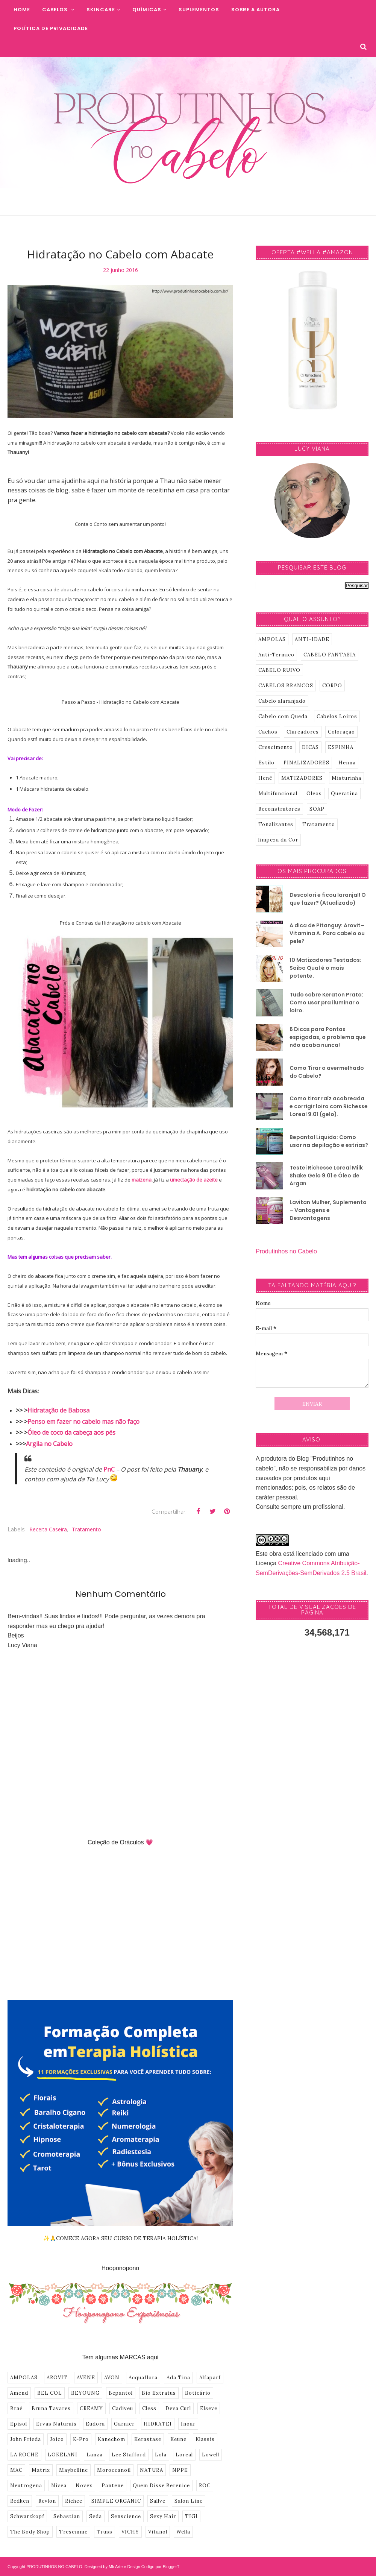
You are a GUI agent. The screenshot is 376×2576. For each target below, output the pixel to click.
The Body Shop (30, 2532)
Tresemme (73, 2532)
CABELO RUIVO (279, 670)
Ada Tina (178, 2377)
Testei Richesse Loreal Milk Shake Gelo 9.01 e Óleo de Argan (326, 1175)
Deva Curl (178, 2408)
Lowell (210, 2454)
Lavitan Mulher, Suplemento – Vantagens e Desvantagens (328, 1210)
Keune (178, 2439)
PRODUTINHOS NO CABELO (54, 2566)
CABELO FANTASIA (329, 655)
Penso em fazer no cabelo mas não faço (83, 1421)
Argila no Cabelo (49, 1444)
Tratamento (86, 1529)
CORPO (332, 685)
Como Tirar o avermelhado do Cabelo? (327, 1072)
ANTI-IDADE (312, 639)
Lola (161, 2454)
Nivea (59, 2485)
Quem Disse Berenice (161, 2485)
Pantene (113, 2485)
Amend (19, 2393)
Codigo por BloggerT (160, 2566)
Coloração (341, 732)
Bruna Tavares (51, 2408)
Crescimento (275, 747)
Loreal (184, 2454)
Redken (19, 2501)
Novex (84, 2485)
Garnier (124, 2424)
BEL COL (49, 2393)
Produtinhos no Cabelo (286, 1251)
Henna (347, 762)
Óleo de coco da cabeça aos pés (71, 1432)
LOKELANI (62, 2454)
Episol (18, 2424)
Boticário (198, 2393)
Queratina (344, 793)
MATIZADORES (302, 778)
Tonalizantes (275, 824)
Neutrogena (26, 2485)
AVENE (86, 2377)
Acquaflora (143, 2377)
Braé (16, 2408)
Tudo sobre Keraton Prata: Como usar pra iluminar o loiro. (326, 1002)
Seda (95, 2516)
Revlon (47, 2501)
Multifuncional (277, 793)
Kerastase (147, 2439)
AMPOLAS (24, 2377)
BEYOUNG (85, 2393)
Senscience (126, 2516)
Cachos (267, 732)
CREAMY (91, 2408)
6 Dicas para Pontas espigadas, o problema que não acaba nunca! (328, 1037)
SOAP (316, 809)
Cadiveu (122, 2408)
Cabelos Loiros (337, 716)
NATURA (151, 2470)
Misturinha (346, 778)
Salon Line (188, 2501)
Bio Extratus (159, 2393)
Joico (57, 2439)
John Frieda (25, 2439)
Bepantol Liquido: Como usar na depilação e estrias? (329, 1141)
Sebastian (66, 2516)
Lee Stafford (129, 2454)
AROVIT (57, 2377)
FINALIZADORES (306, 762)
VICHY (130, 2532)
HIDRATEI (158, 2424)
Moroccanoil (114, 2470)
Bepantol (121, 2393)
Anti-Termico (276, 655)
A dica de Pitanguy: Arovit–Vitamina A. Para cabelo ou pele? (327, 933)
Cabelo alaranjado (282, 701)
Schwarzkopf (27, 2516)
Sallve (157, 2501)
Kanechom (111, 2439)
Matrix (41, 2470)
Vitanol (157, 2532)
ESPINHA (340, 747)
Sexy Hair (163, 2516)
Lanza (94, 2454)
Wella (183, 2532)
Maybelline (73, 2470)
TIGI (191, 2516)
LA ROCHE (24, 2454)
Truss (104, 2532)
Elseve (208, 2408)
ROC (205, 2485)
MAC (16, 2470)
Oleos (314, 793)
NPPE (180, 2470)
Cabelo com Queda (283, 716)
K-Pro (81, 2439)
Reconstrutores (279, 809)
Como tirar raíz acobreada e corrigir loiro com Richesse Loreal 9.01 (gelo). (329, 1106)
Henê (265, 778)
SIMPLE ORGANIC (116, 2501)
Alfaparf (210, 2377)
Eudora (95, 2424)
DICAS (310, 747)
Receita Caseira (48, 1529)
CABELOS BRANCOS (285, 685)
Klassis (205, 2439)
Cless (149, 2408)
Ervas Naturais (56, 2424)
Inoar (188, 2424)
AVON (112, 2377)
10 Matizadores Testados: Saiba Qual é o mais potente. (325, 968)
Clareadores (303, 732)
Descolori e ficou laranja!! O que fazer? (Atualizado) (328, 899)
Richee (73, 2501)
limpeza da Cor (278, 840)
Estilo (266, 762)
